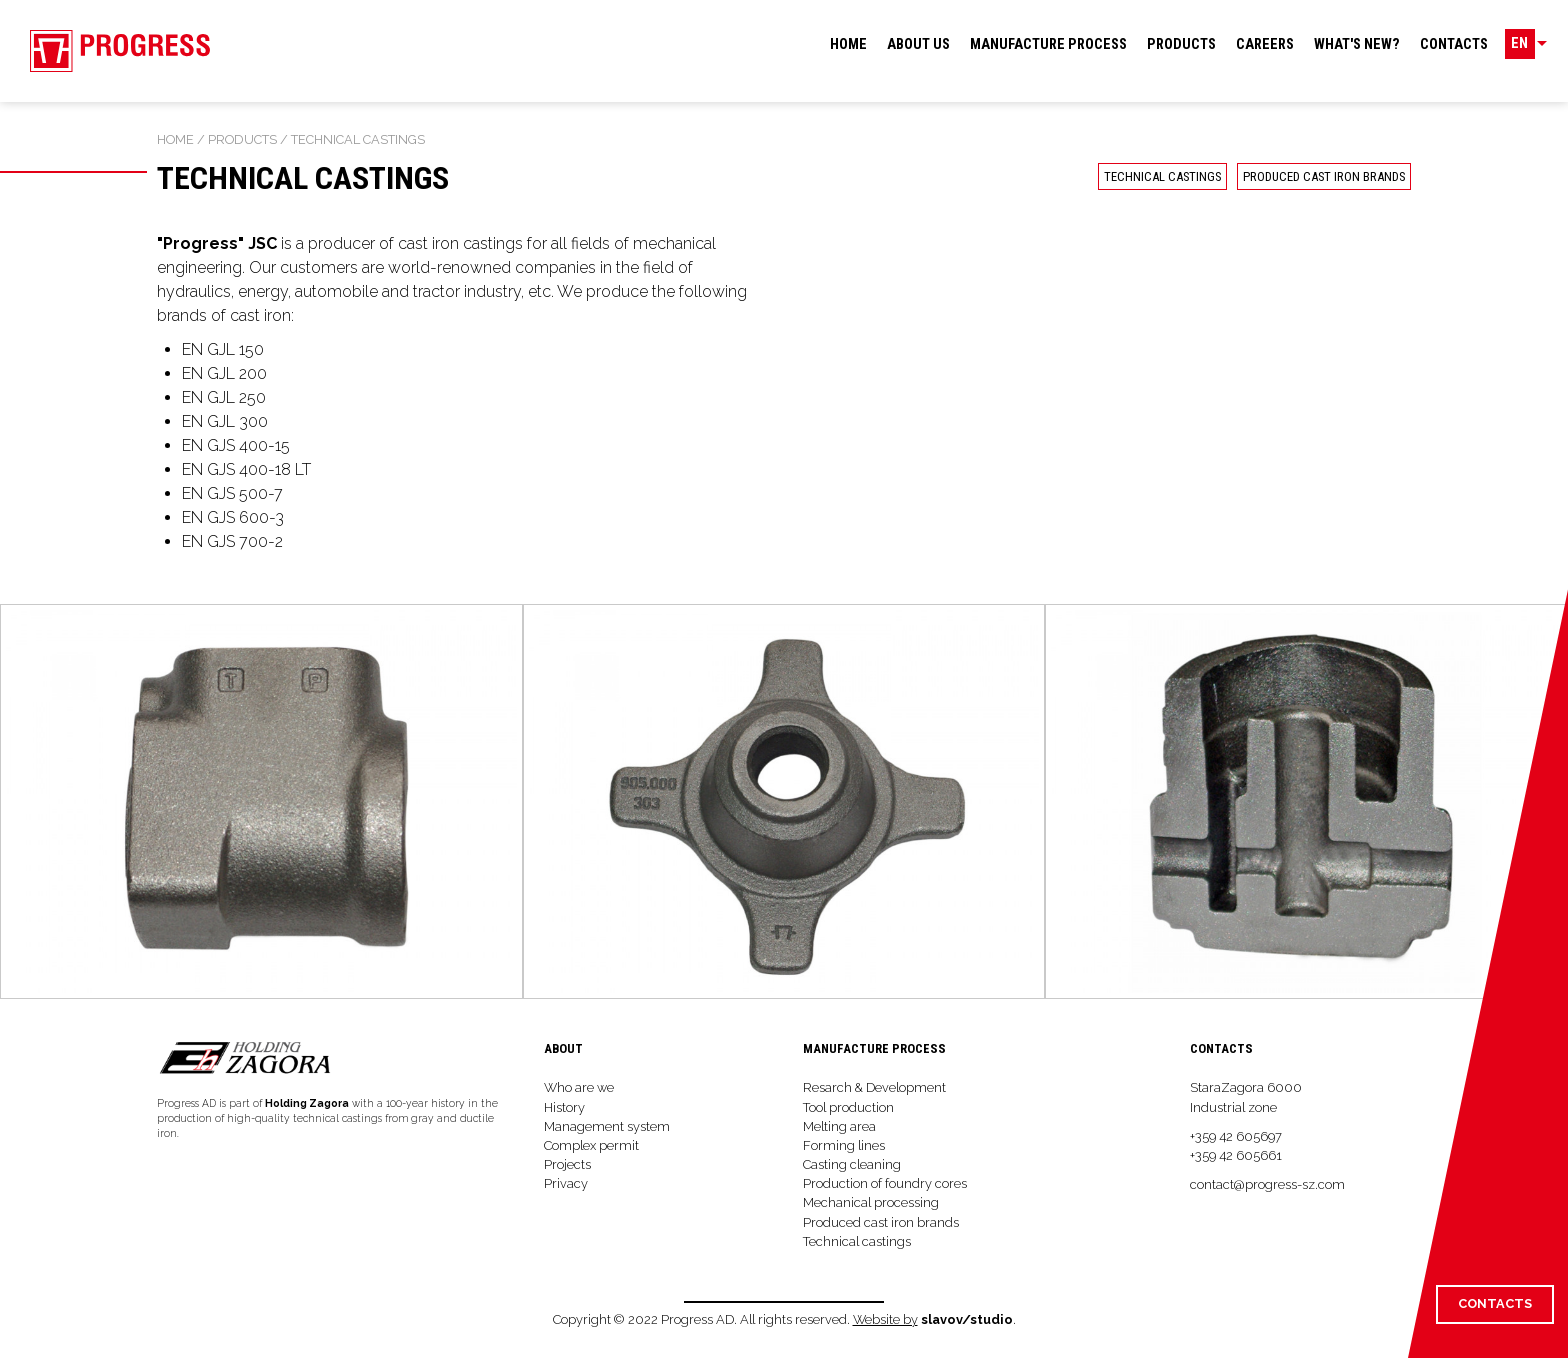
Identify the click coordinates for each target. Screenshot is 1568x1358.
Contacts (1454, 44)
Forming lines (844, 1145)
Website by (885, 1319)
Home (848, 44)
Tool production (848, 1107)
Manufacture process (1048, 44)
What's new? (1357, 44)
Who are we (579, 1087)
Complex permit (591, 1145)
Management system (607, 1126)
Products (1181, 44)
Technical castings (1162, 176)
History (564, 1107)
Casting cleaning (852, 1164)
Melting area (839, 1126)
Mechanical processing (871, 1202)
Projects (567, 1164)
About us (918, 44)
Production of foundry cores (885, 1183)
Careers (1265, 44)
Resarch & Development (874, 1087)
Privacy (566, 1183)
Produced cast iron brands (1324, 176)
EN (1523, 44)
